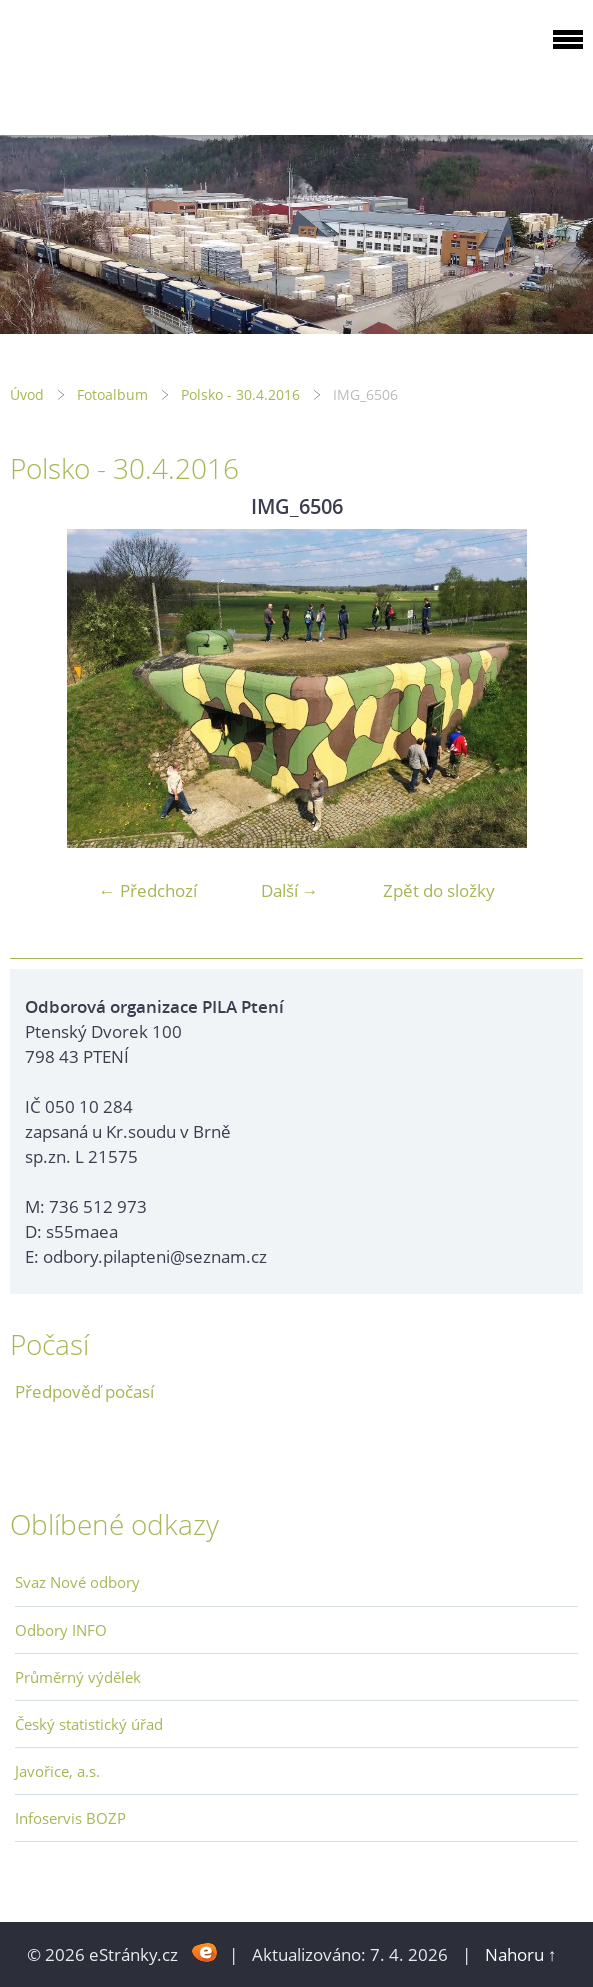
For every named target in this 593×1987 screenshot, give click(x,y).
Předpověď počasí (84, 1391)
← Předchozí (148, 890)
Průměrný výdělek (78, 1677)
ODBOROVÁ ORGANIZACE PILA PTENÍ (136, 63)
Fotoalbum (112, 394)
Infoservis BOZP (70, 1818)
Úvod (27, 394)
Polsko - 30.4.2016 (240, 394)
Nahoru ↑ (521, 1954)
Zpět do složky (439, 890)
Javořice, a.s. (57, 1771)
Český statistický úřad (89, 1724)
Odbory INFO (61, 1630)
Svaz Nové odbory (77, 1582)
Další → (290, 890)
